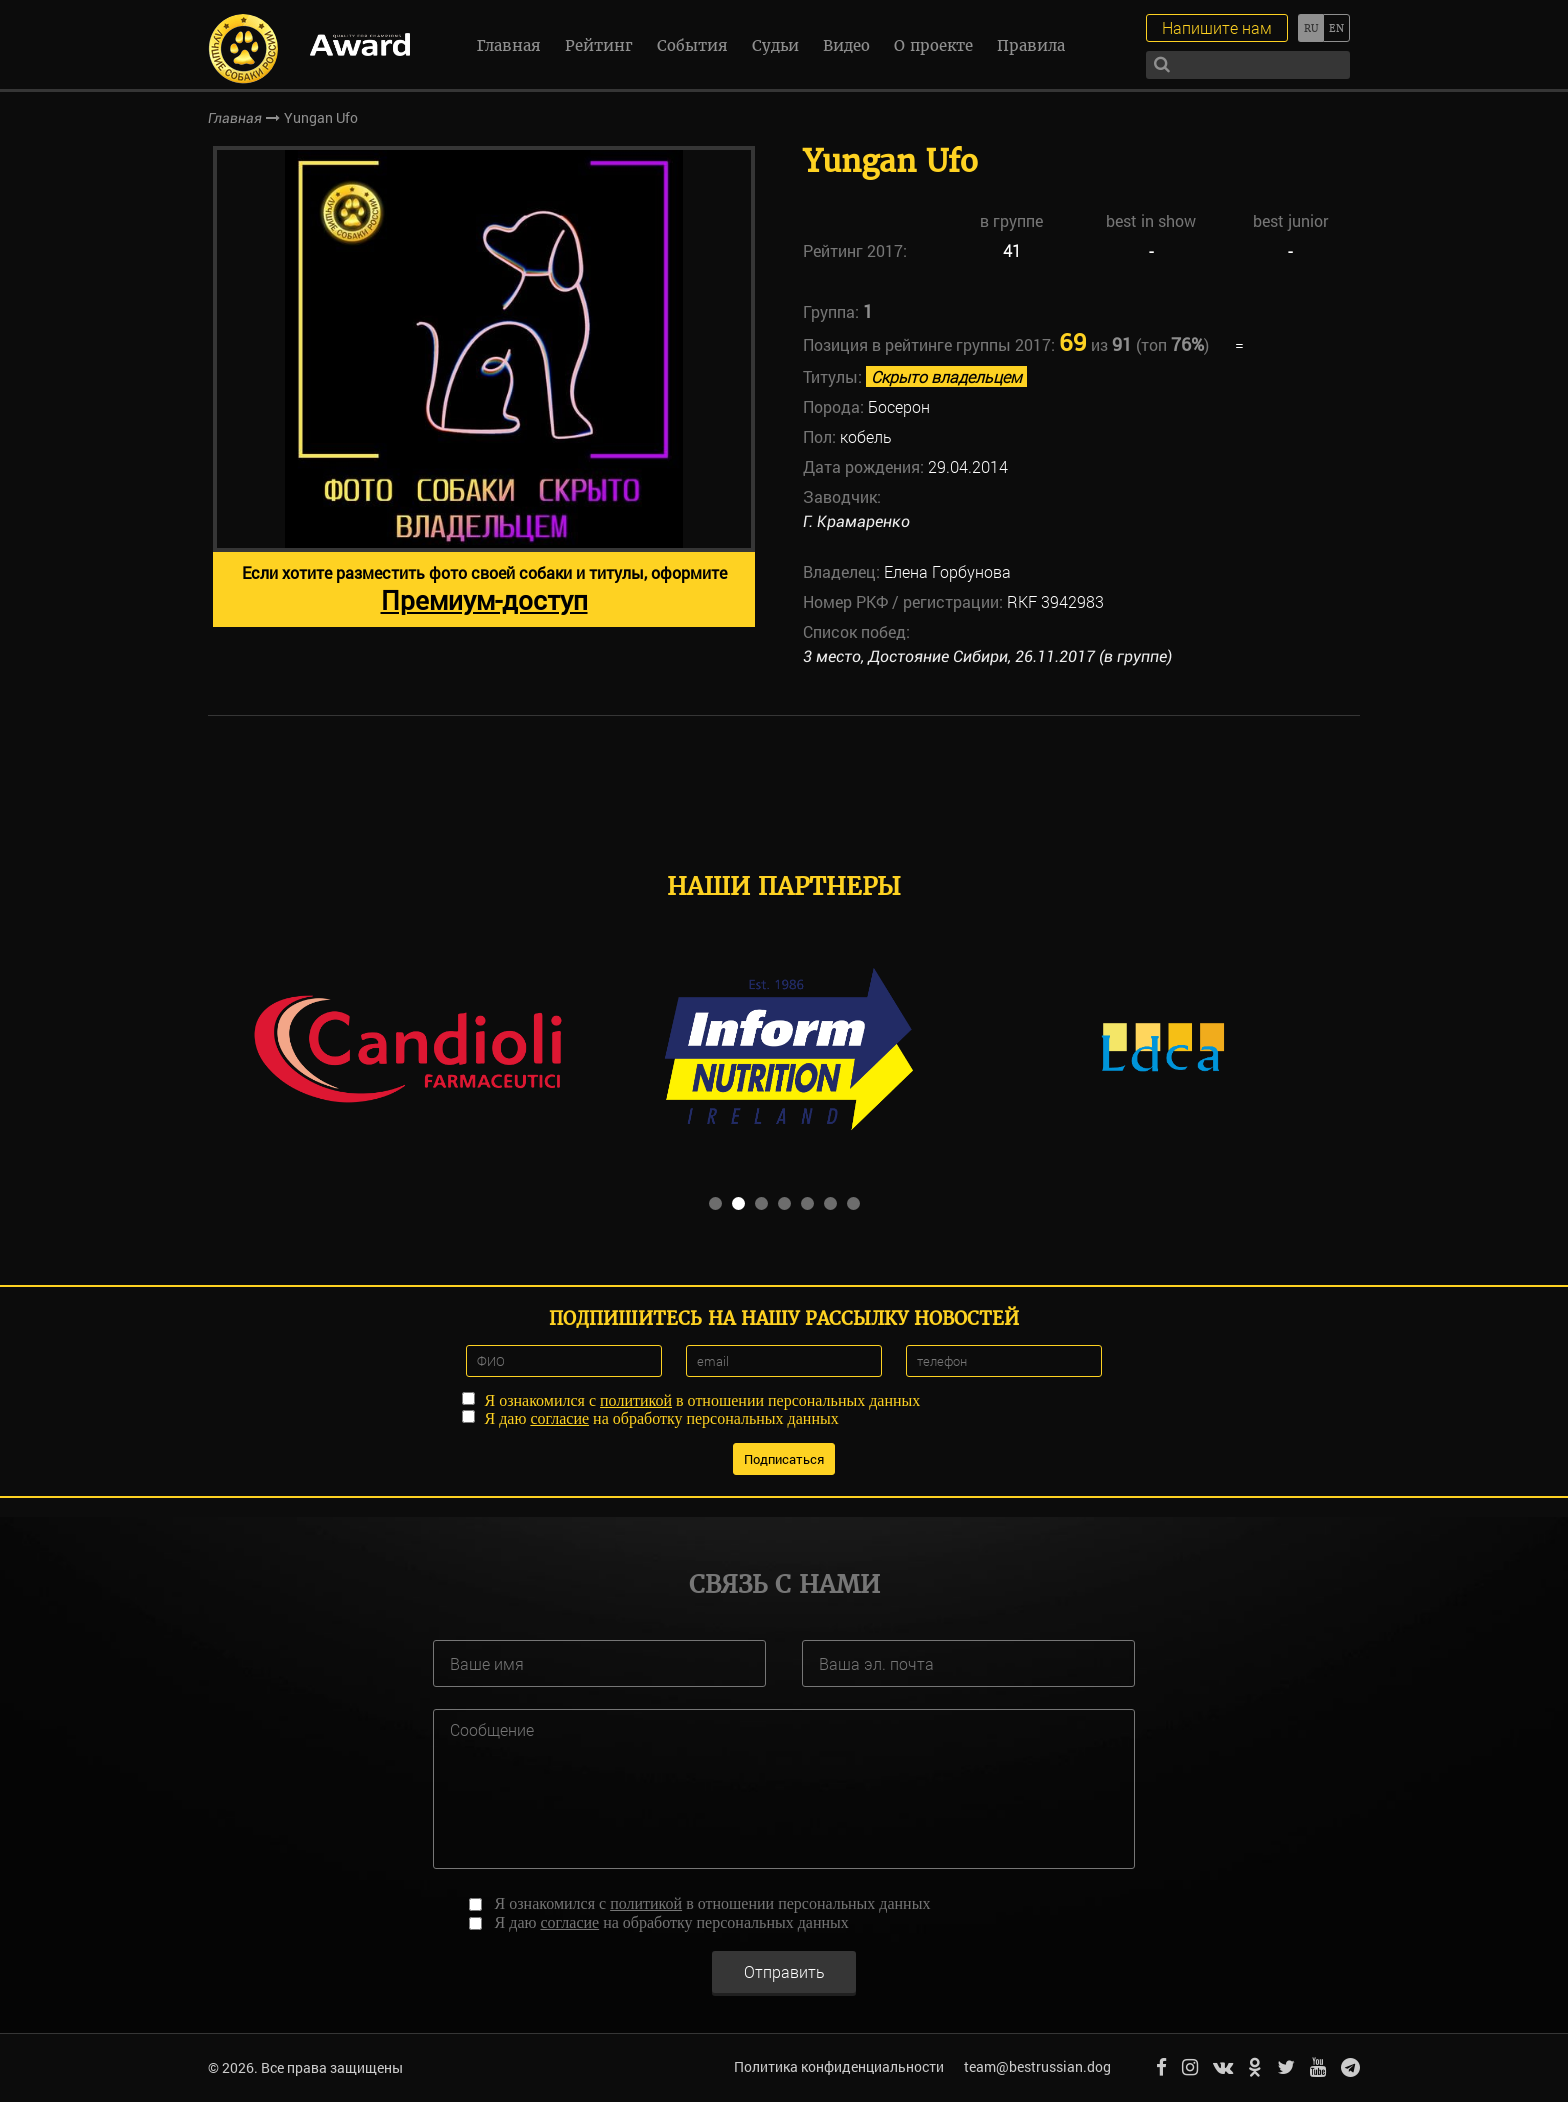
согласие (559, 1418)
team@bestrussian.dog (1037, 2066)
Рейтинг (599, 45)
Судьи (775, 45)
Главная (509, 45)
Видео (846, 45)
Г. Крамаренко (856, 521)
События (692, 45)
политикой (636, 1400)
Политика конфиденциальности (839, 2066)
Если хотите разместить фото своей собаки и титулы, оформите (484, 589)
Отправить (784, 1970)
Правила (1031, 45)
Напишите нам (1217, 27)
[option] (484, 386)
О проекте (933, 45)
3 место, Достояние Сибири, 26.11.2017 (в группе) (987, 656)
